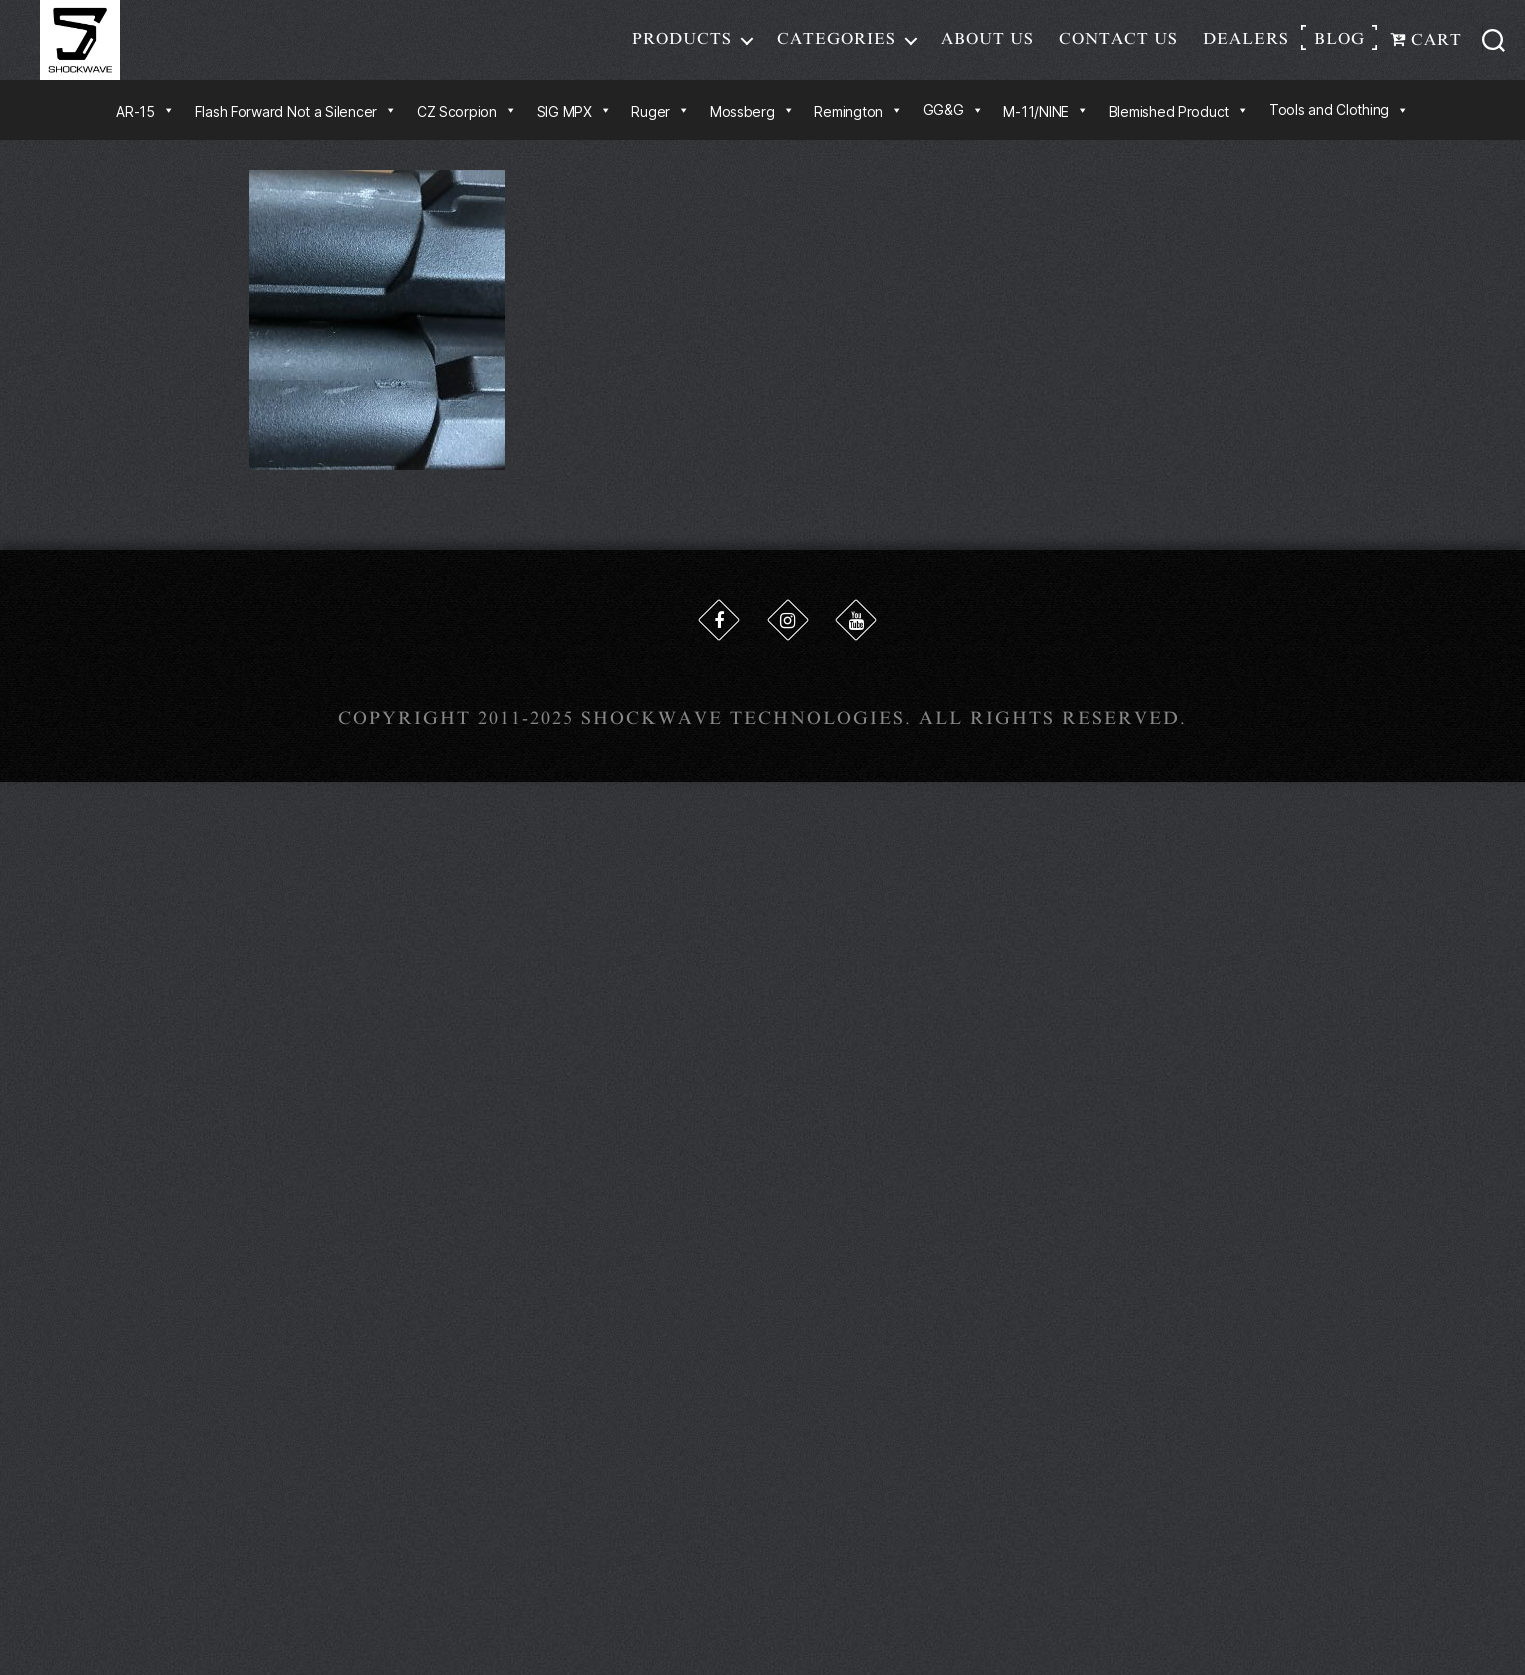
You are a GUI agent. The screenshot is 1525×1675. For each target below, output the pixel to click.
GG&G (953, 119)
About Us (987, 44)
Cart (1426, 45)
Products (682, 44)
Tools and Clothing (1339, 119)
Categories (836, 44)
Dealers (1246, 44)
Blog (1339, 44)
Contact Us (1118, 44)
